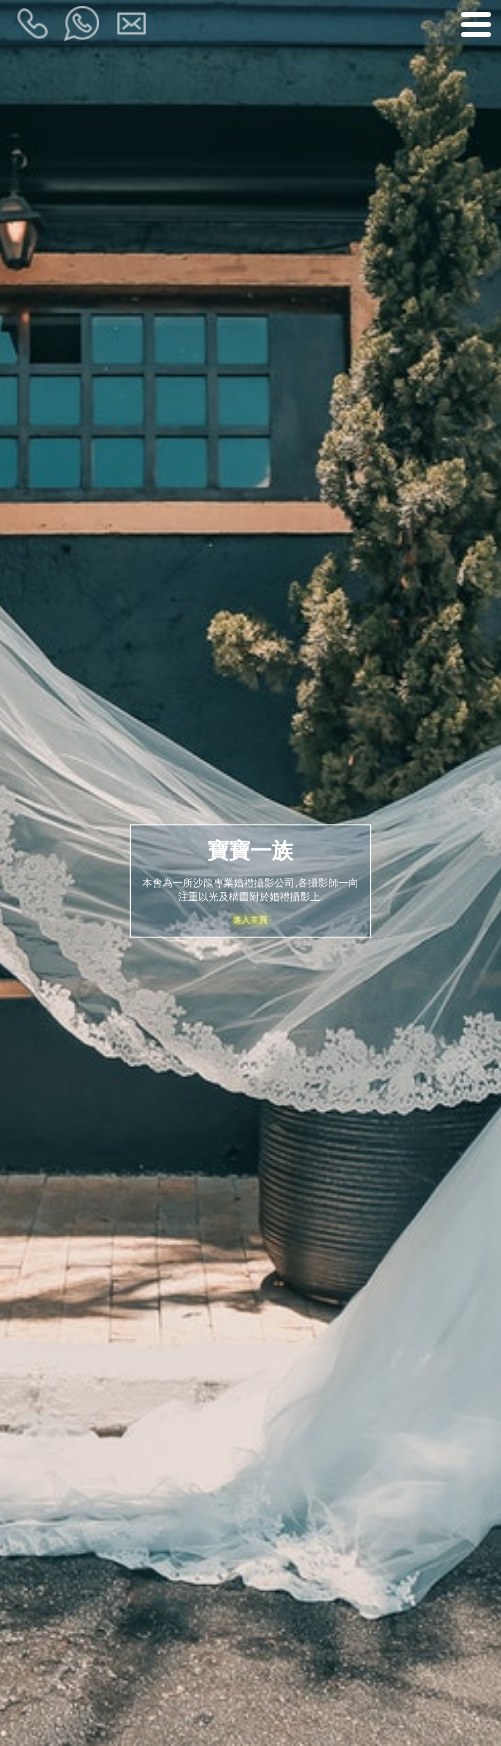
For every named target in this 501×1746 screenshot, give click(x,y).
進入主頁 (250, 917)
